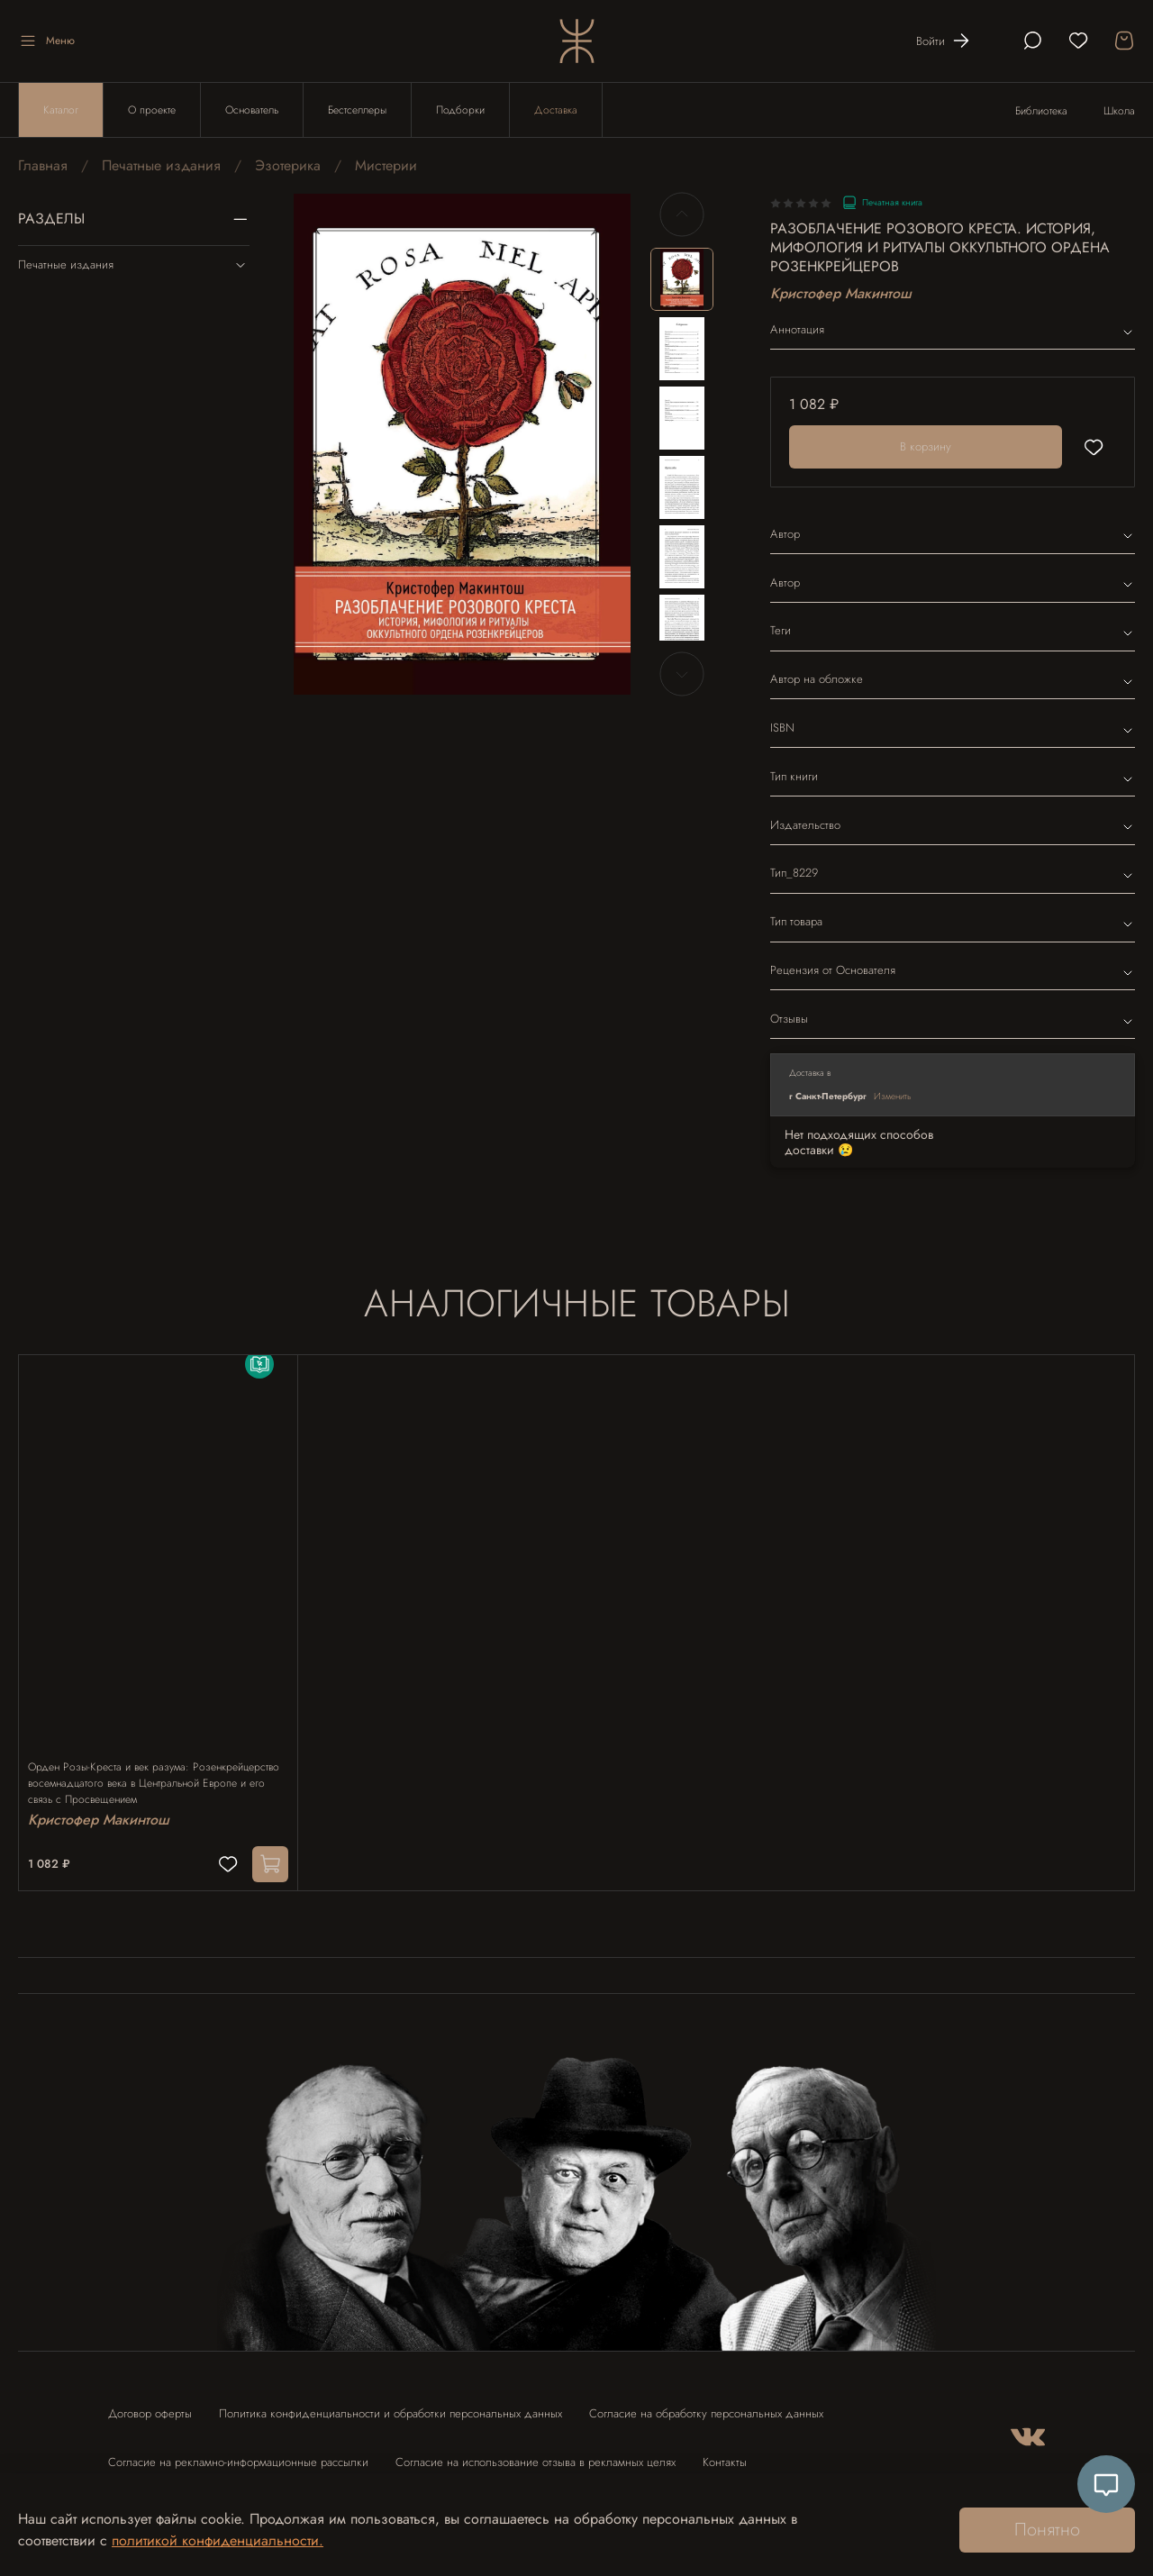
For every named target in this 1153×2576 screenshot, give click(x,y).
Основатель (251, 110)
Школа (1119, 111)
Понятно (1047, 2530)
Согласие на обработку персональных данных (706, 2405)
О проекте (152, 110)
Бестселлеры (357, 110)
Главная (43, 165)
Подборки (460, 110)
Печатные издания (161, 165)
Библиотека (1041, 111)
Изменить (893, 1096)
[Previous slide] (681, 214)
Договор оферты (150, 2405)
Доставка (555, 110)
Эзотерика (288, 165)
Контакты (725, 2453)
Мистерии (386, 165)
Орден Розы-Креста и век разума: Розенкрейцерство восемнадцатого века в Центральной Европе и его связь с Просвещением (156, 1766)
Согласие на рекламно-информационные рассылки (238, 2453)
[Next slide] (681, 673)
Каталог (60, 110)
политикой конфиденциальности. (217, 2540)
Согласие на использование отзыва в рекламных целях (535, 2453)
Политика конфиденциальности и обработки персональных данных (390, 2405)
